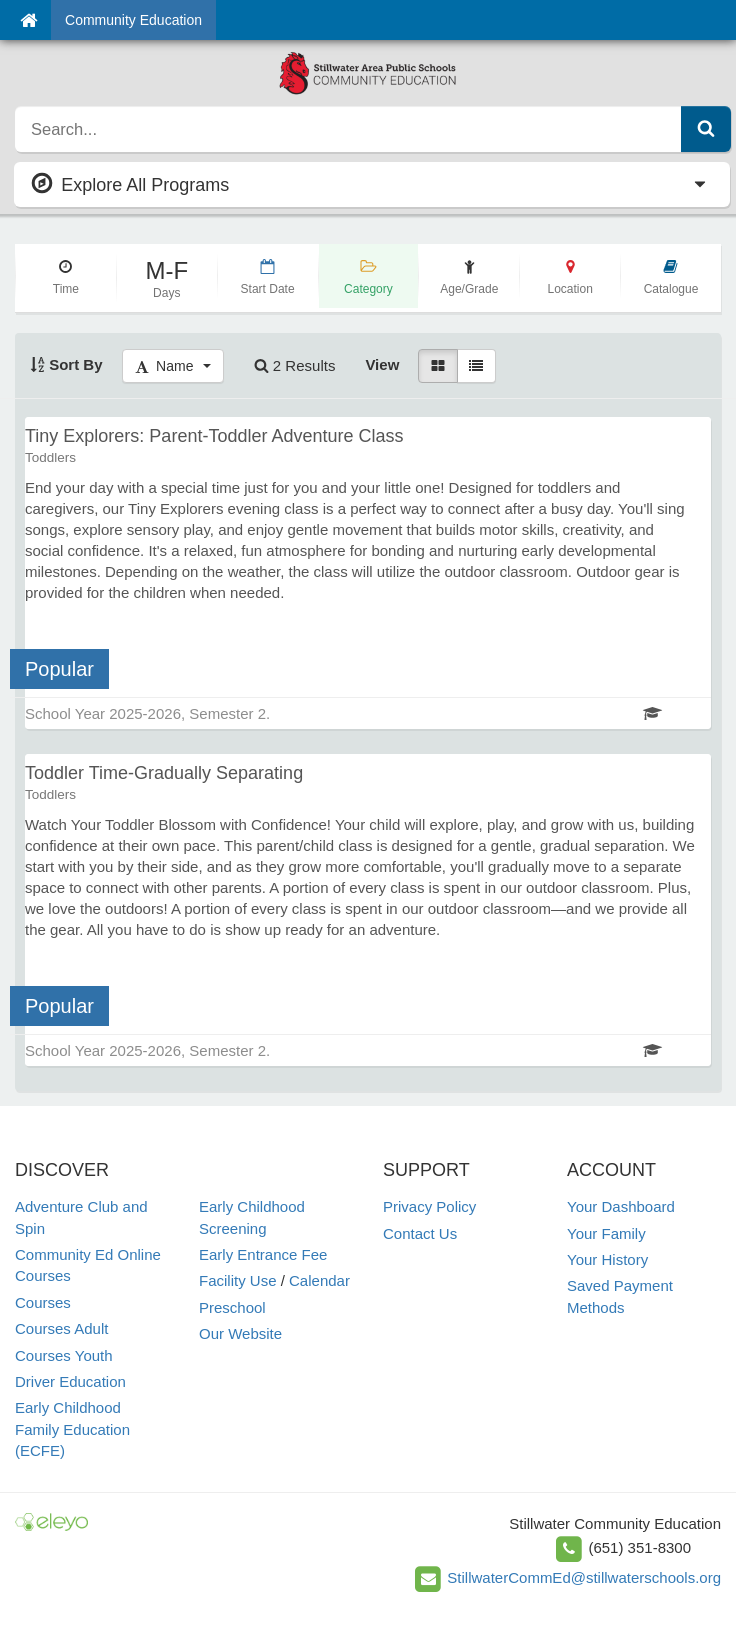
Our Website (240, 1333)
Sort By (66, 364)
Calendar (319, 1280)
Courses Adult (61, 1328)
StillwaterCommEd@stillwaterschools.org (584, 1577)
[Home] (28, 20)
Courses (43, 1302)
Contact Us (420, 1233)
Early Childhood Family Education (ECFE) (72, 1429)
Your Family (606, 1233)
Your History (607, 1259)
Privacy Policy (429, 1206)
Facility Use (238, 1280)
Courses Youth (64, 1355)
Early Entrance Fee (263, 1254)
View (382, 364)
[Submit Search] (706, 129)
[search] (348, 129)
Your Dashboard (621, 1206)
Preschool (232, 1307)
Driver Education (70, 1381)
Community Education (133, 20)
